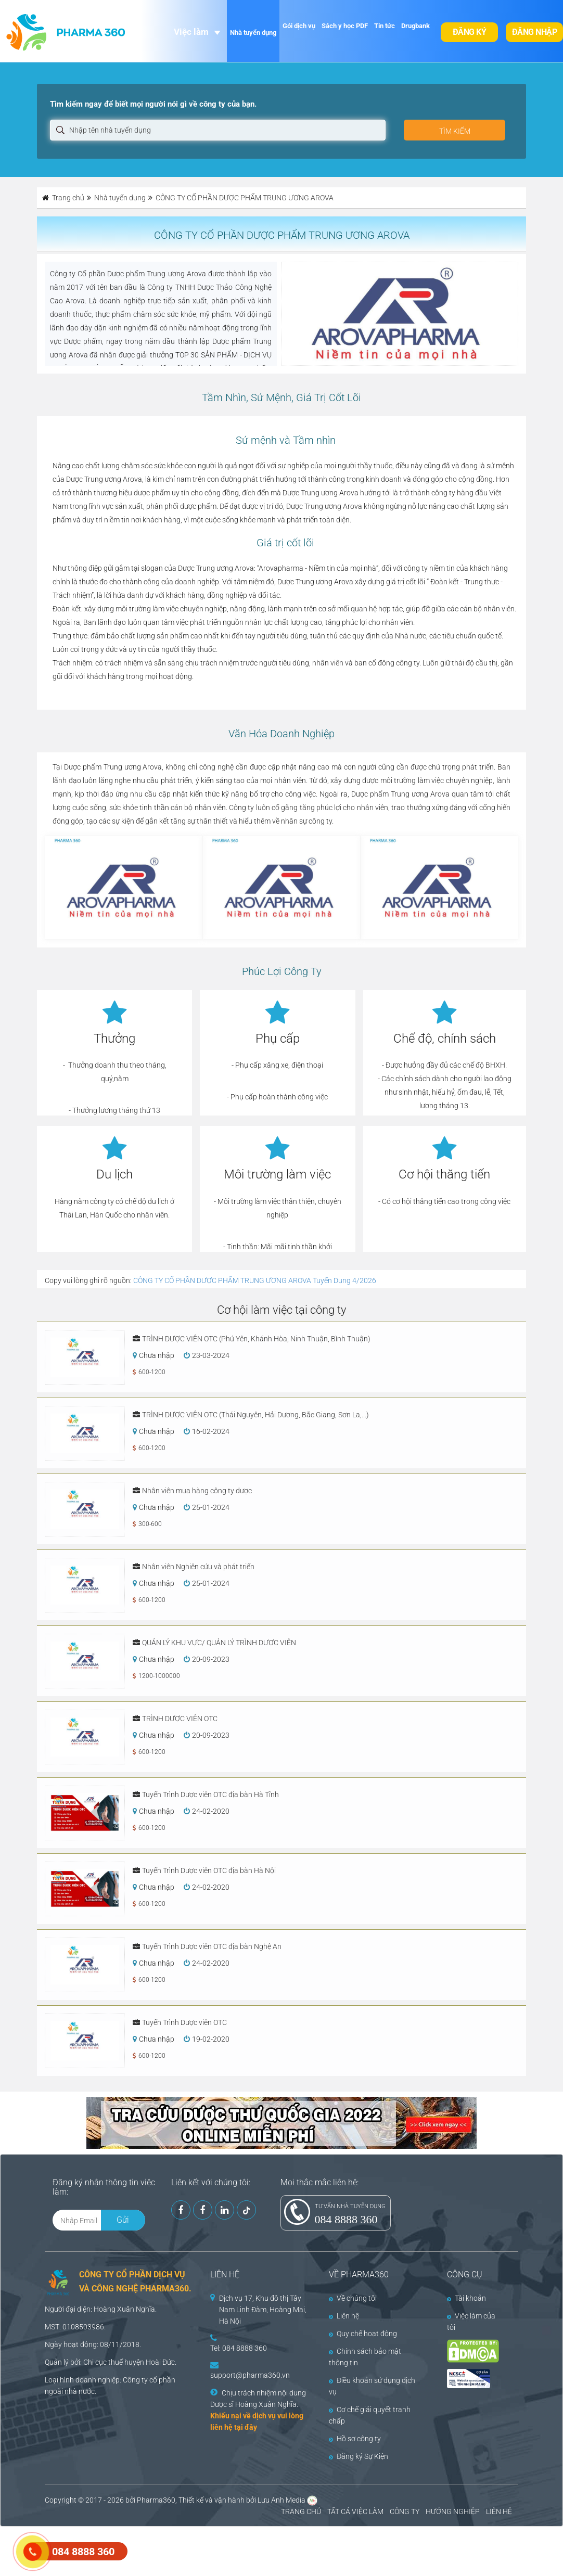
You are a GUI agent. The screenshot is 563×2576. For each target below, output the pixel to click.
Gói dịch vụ (299, 26)
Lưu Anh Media (281, 2500)
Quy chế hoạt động (363, 2333)
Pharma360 (156, 2500)
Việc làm (191, 32)
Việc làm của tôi (471, 2321)
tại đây (245, 2427)
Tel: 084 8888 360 (238, 2348)
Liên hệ (344, 2316)
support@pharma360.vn (250, 2375)
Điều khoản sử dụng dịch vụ (372, 2386)
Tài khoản (466, 2298)
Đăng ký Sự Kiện (358, 2456)
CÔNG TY (404, 2511)
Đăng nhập (534, 32)
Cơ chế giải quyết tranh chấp (370, 2415)
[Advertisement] (189, 2550)
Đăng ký (470, 32)
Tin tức (384, 26)
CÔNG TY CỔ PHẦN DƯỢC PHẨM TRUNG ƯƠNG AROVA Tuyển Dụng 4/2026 (254, 1280)
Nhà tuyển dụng (253, 32)
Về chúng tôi (353, 2298)
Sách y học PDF (345, 26)
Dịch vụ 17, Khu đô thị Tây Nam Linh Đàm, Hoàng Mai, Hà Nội (262, 2309)
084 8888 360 (346, 2219)
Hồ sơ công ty (355, 2438)
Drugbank (415, 26)
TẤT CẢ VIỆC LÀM (355, 2511)
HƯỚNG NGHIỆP (453, 2511)
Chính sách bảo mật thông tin (365, 2357)
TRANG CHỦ (301, 2511)
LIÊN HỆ (499, 2511)
